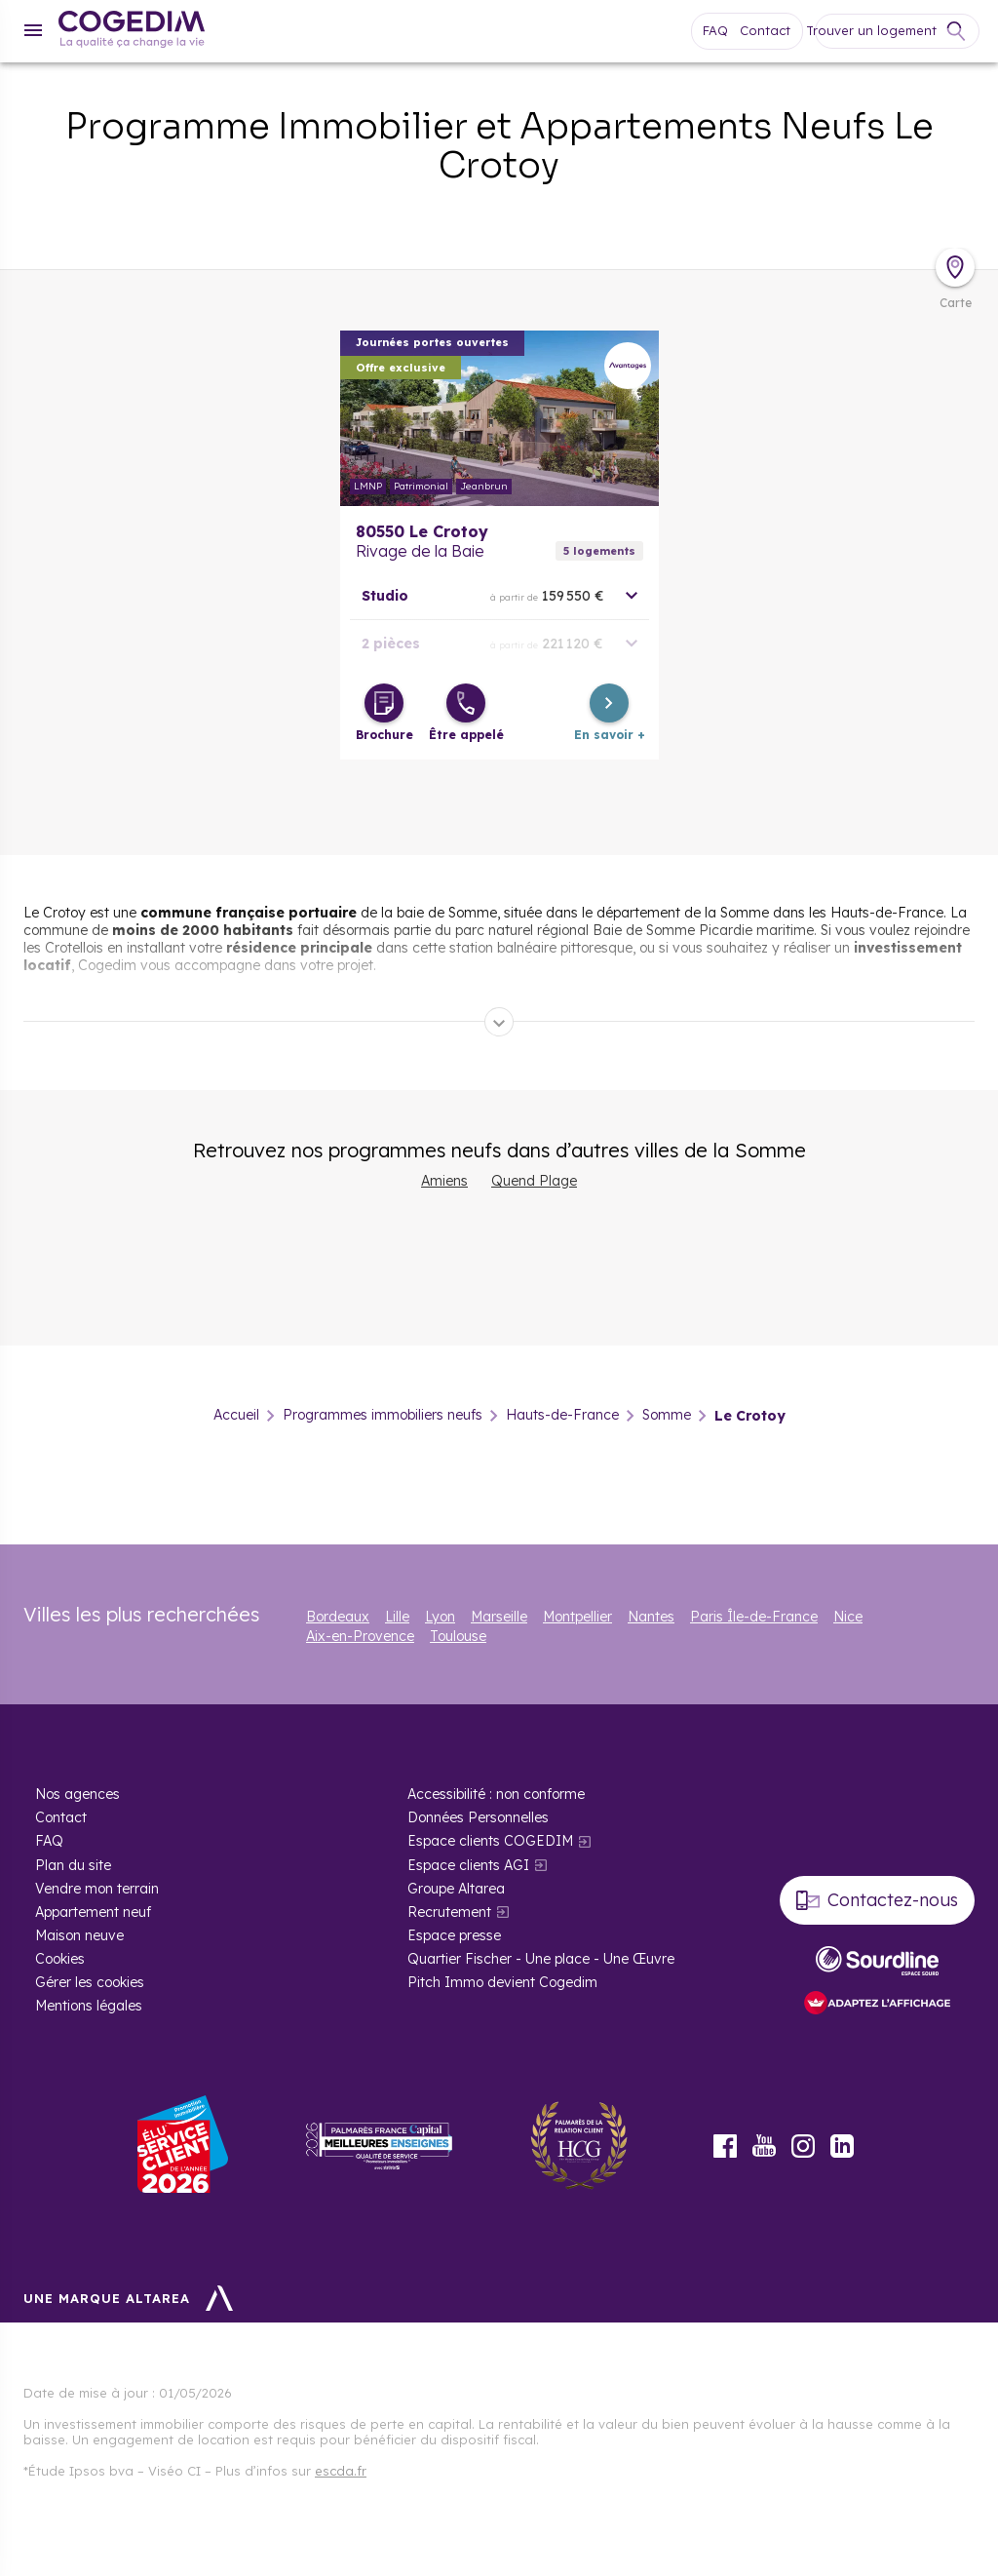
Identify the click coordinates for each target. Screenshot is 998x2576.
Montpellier (577, 1616)
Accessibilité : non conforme (496, 1794)
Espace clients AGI (468, 1865)
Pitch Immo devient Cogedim (502, 1982)
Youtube (764, 2146)
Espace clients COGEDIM (490, 1841)
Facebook (725, 2146)
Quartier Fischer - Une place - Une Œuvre (540, 1959)
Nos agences (77, 1794)
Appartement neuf (93, 1912)
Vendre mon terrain (97, 1888)
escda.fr (340, 2470)
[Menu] (33, 30)
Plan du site (73, 1865)
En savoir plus (499, 418)
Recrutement (449, 1912)
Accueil (236, 1416)
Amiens (444, 1181)
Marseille (499, 1616)
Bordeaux (337, 1616)
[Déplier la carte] (955, 267)
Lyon (440, 1616)
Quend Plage (534, 1181)
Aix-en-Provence (360, 1636)
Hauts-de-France (562, 1416)
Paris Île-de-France (754, 1616)
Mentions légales (88, 2005)
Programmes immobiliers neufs (382, 1416)
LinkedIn (842, 2146)
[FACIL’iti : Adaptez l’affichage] (877, 2004)
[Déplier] (499, 1021)
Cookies (60, 1959)
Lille (397, 1616)
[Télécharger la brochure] (384, 702)
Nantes (651, 1616)
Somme (666, 1416)
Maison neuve (79, 1935)
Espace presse (454, 1935)
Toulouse (458, 1636)
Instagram (803, 2146)
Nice (848, 1616)
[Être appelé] (465, 702)
